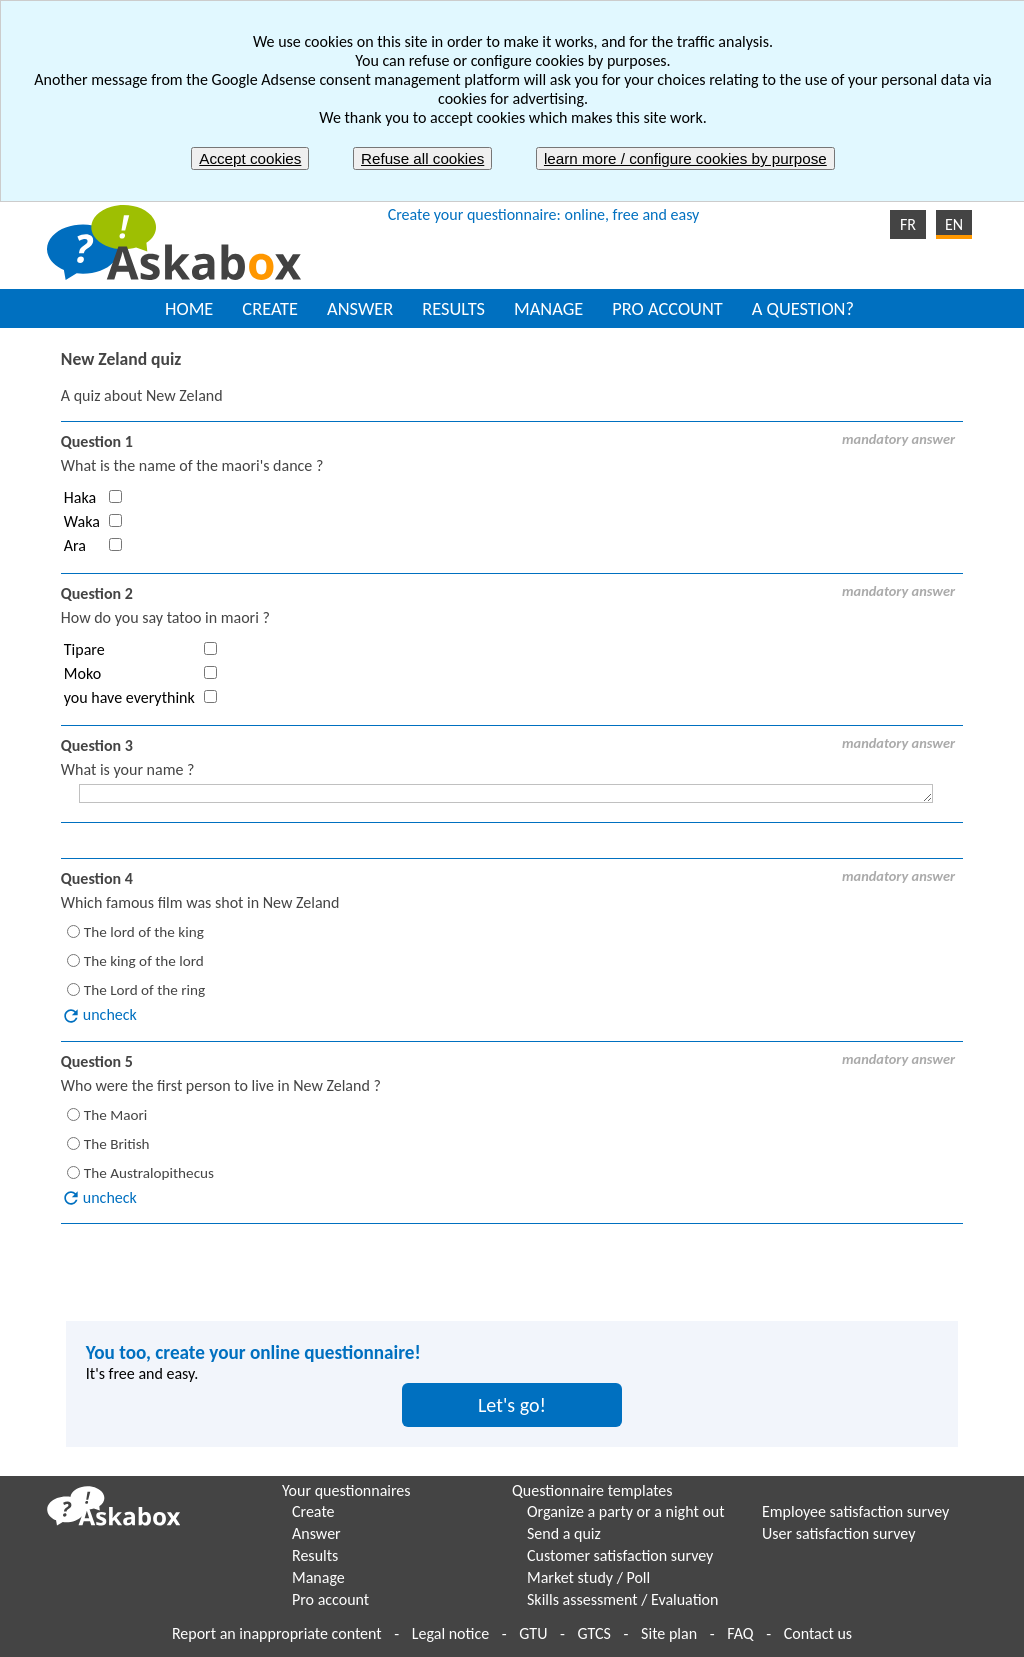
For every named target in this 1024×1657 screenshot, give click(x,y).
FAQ (740, 1633)
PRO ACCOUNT (667, 308)
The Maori (115, 1114)
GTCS (594, 1633)
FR (908, 224)
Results (315, 1555)
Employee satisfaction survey (855, 1511)
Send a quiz (564, 1533)
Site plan (669, 1633)
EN (954, 224)
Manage (318, 1577)
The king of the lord (144, 961)
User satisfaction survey (838, 1533)
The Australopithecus (149, 1172)
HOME (189, 308)
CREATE (270, 308)
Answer (316, 1533)
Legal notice (450, 1633)
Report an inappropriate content (277, 1633)
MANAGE (548, 308)
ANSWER (360, 308)
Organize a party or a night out (626, 1511)
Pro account (330, 1599)
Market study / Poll (588, 1577)
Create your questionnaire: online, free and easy (544, 214)
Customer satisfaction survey (620, 1555)
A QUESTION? (803, 308)
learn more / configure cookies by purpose (685, 158)
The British (117, 1143)
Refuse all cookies (422, 158)
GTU (533, 1633)
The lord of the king (144, 932)
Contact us (818, 1633)
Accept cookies (250, 158)
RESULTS (453, 308)
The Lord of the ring (144, 990)
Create (313, 1511)
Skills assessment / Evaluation (622, 1599)
